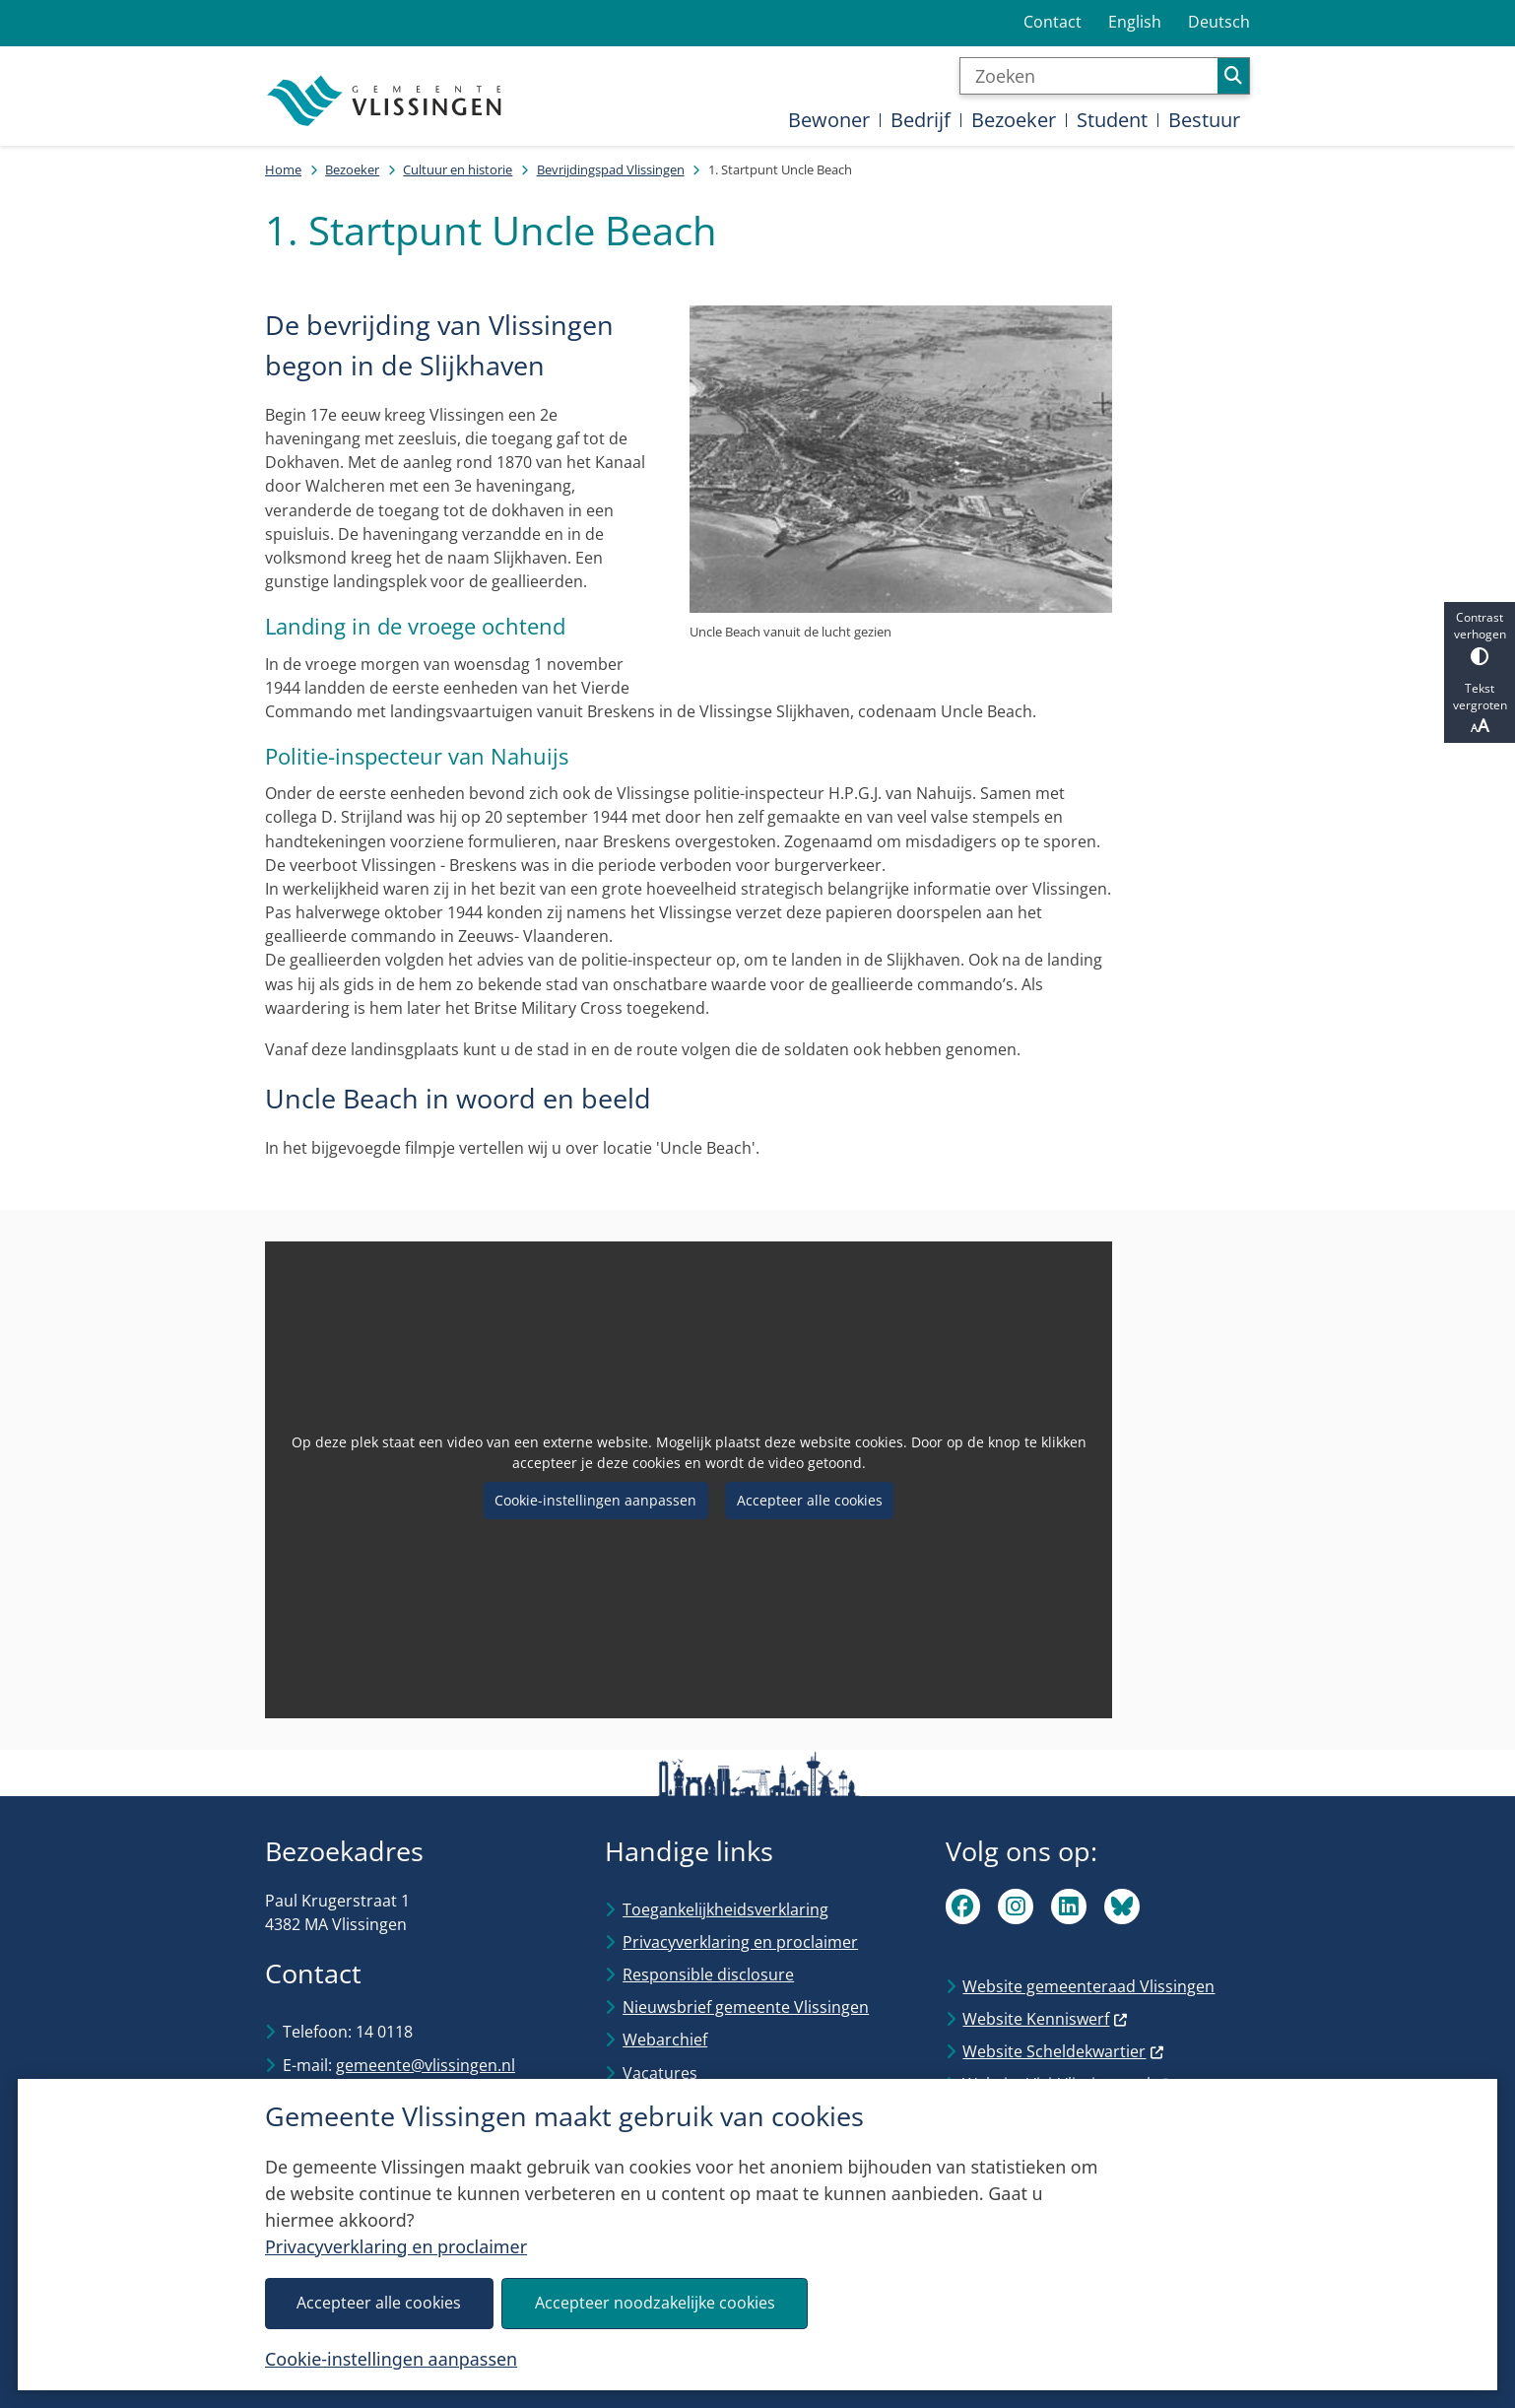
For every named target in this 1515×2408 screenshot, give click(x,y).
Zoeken (1233, 76)
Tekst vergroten (1479, 708)
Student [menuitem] (1112, 119)
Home (283, 169)
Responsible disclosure (708, 1974)
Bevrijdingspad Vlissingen (611, 169)
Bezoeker (352, 169)
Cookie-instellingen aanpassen (391, 2359)
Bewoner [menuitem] (829, 119)
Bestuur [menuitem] (1204, 119)
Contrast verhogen (1479, 637)
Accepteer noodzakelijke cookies (655, 2302)
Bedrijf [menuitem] (920, 119)
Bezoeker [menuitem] (1013, 119)
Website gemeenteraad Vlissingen (1088, 1986)
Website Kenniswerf (1045, 2019)
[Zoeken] (1089, 76)
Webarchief (665, 2039)
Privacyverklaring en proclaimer (396, 2246)
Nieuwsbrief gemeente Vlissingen (746, 2007)
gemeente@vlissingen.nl (425, 2065)
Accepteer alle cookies (378, 2302)
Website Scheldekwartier (1063, 2051)
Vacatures (660, 2073)
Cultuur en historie (457, 169)
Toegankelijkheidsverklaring (725, 1909)
